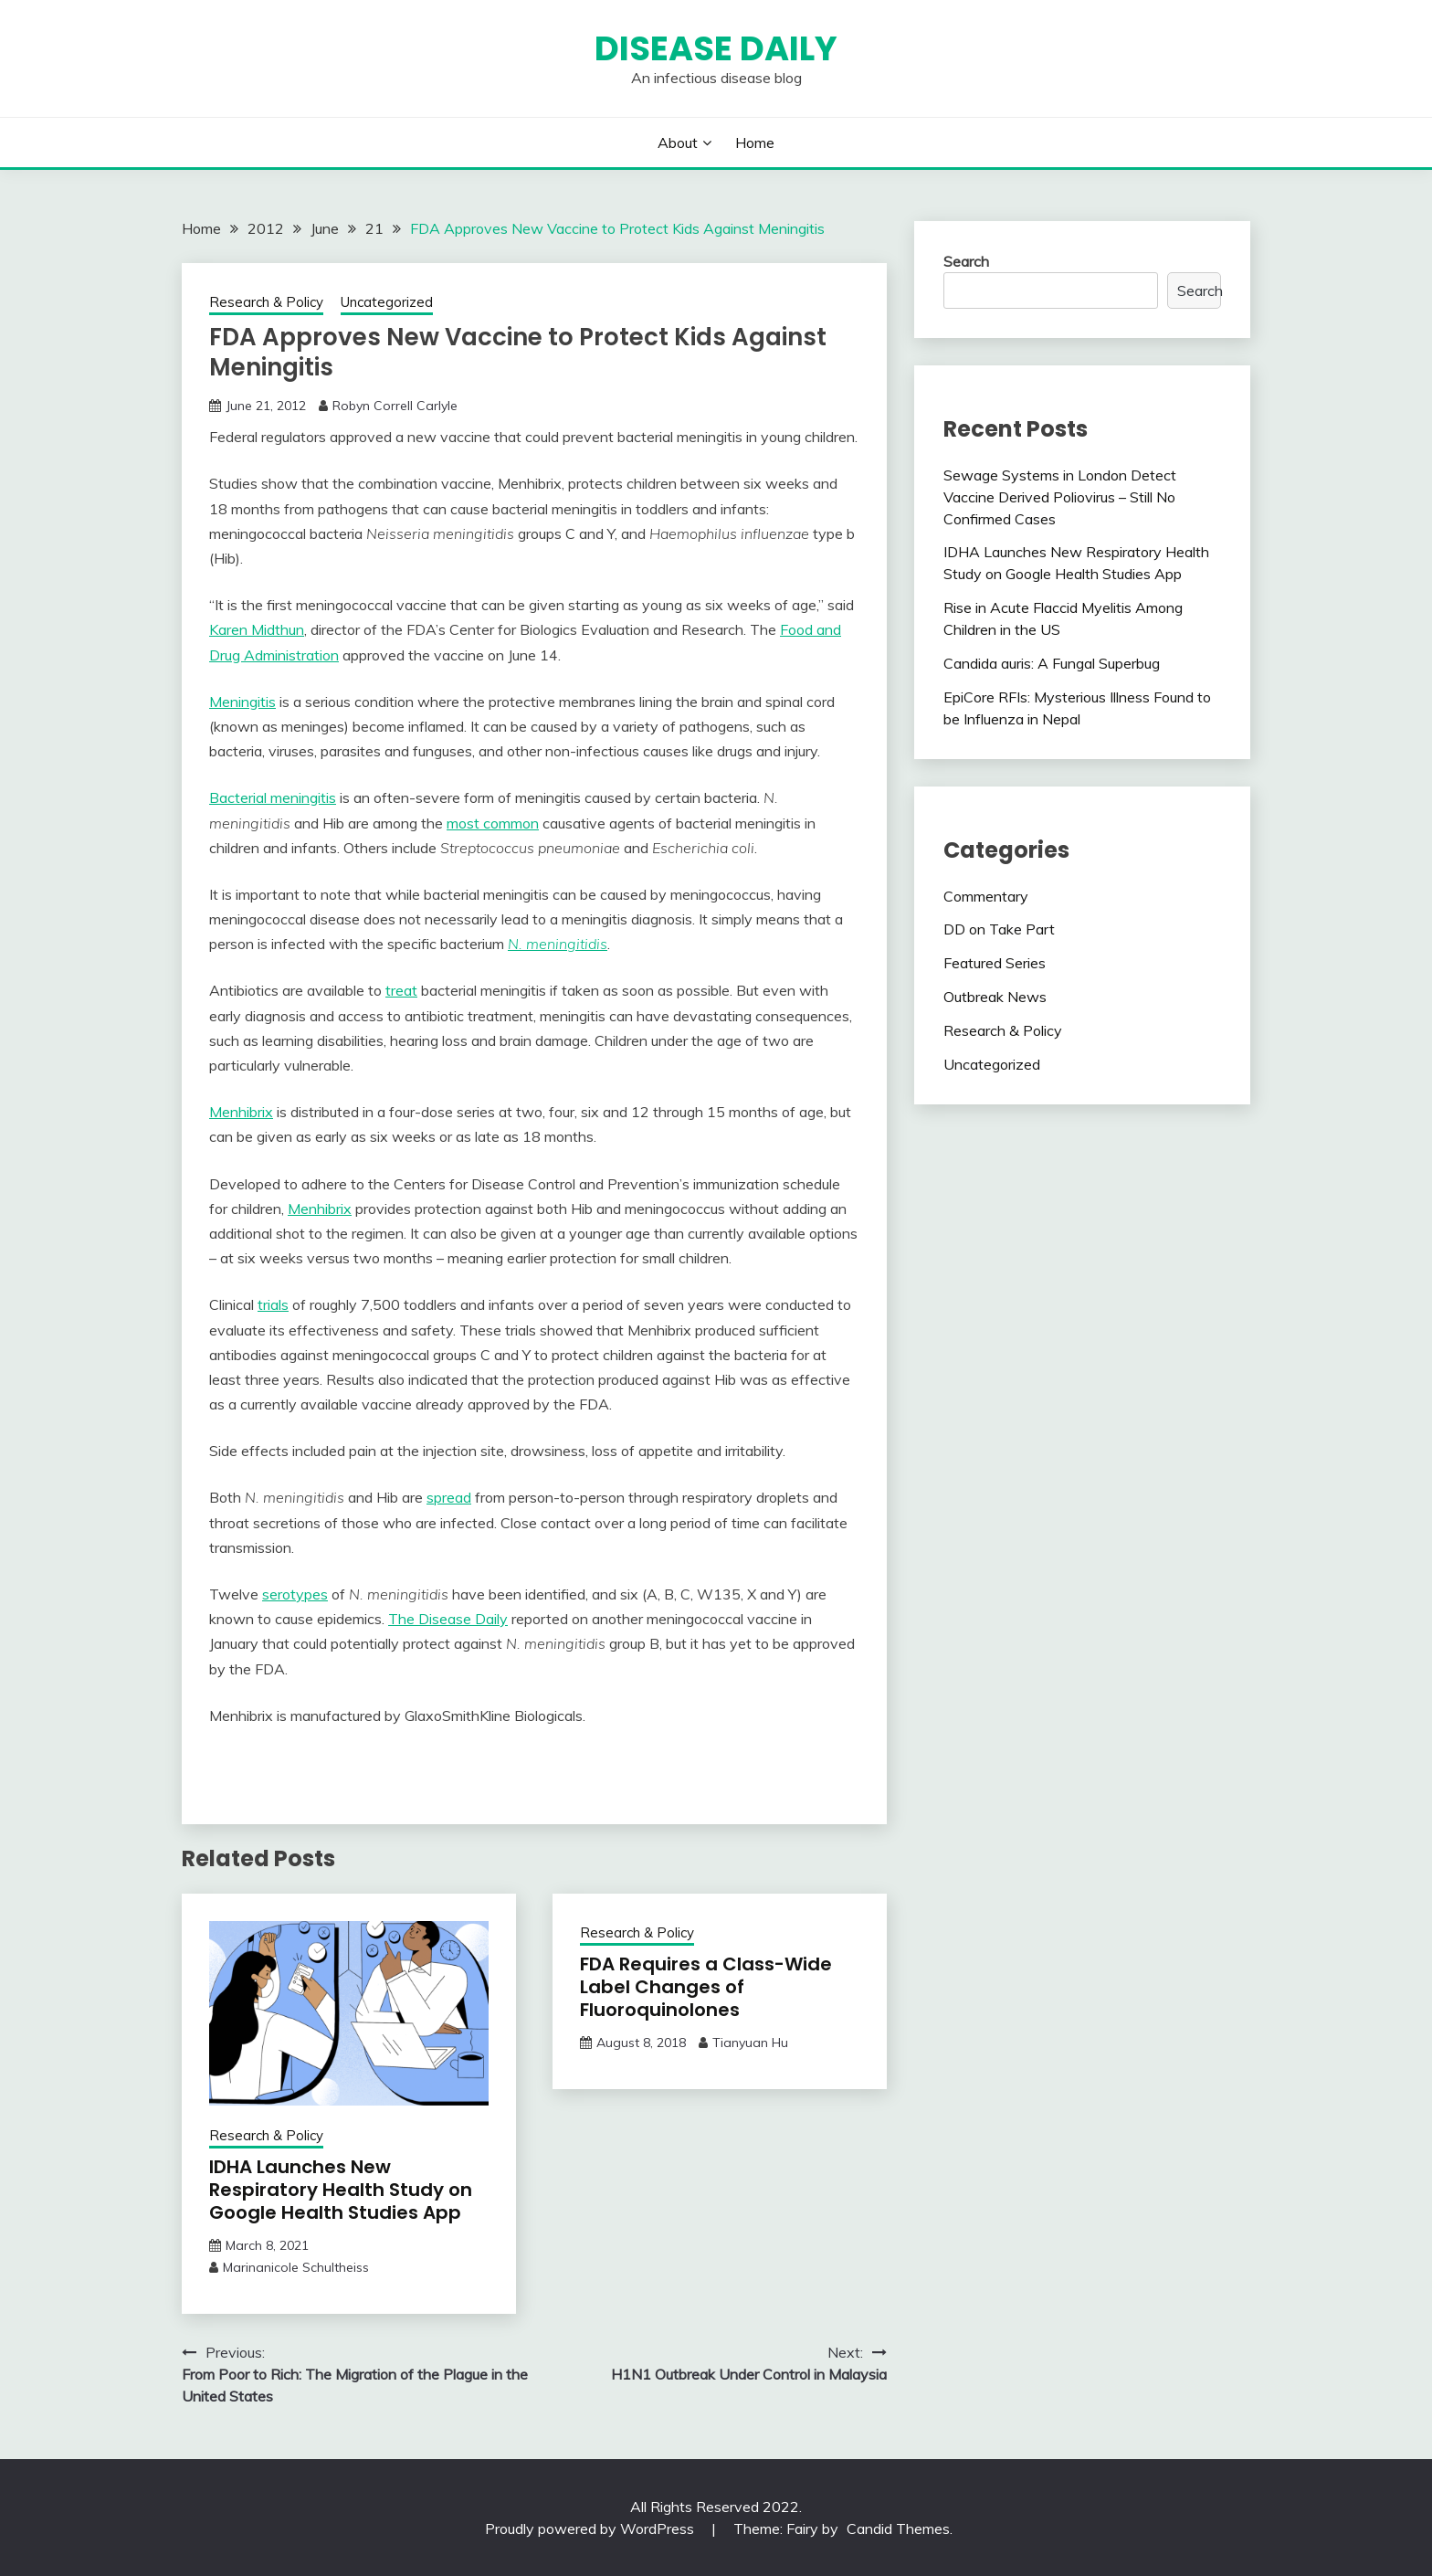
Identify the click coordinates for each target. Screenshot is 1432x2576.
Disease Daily (716, 48)
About (678, 142)
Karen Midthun (256, 629)
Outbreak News (995, 996)
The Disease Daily (448, 1619)
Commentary (985, 896)
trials (273, 1304)
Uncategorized (387, 302)
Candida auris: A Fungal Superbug (1051, 663)
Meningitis (242, 701)
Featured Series (994, 963)
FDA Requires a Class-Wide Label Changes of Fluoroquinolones (706, 1986)
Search (966, 261)
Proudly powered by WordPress (591, 2528)
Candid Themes (898, 2528)
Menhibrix (241, 1112)
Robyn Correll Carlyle (395, 405)
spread (448, 1497)
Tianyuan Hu (750, 2042)
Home (754, 142)
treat (401, 990)
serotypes (295, 1594)
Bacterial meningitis (272, 797)
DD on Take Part (999, 929)
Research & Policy (266, 302)
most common (493, 823)
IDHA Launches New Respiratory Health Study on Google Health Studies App (340, 2189)
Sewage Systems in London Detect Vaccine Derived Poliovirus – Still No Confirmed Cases (1059, 497)
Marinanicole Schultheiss (296, 2267)
